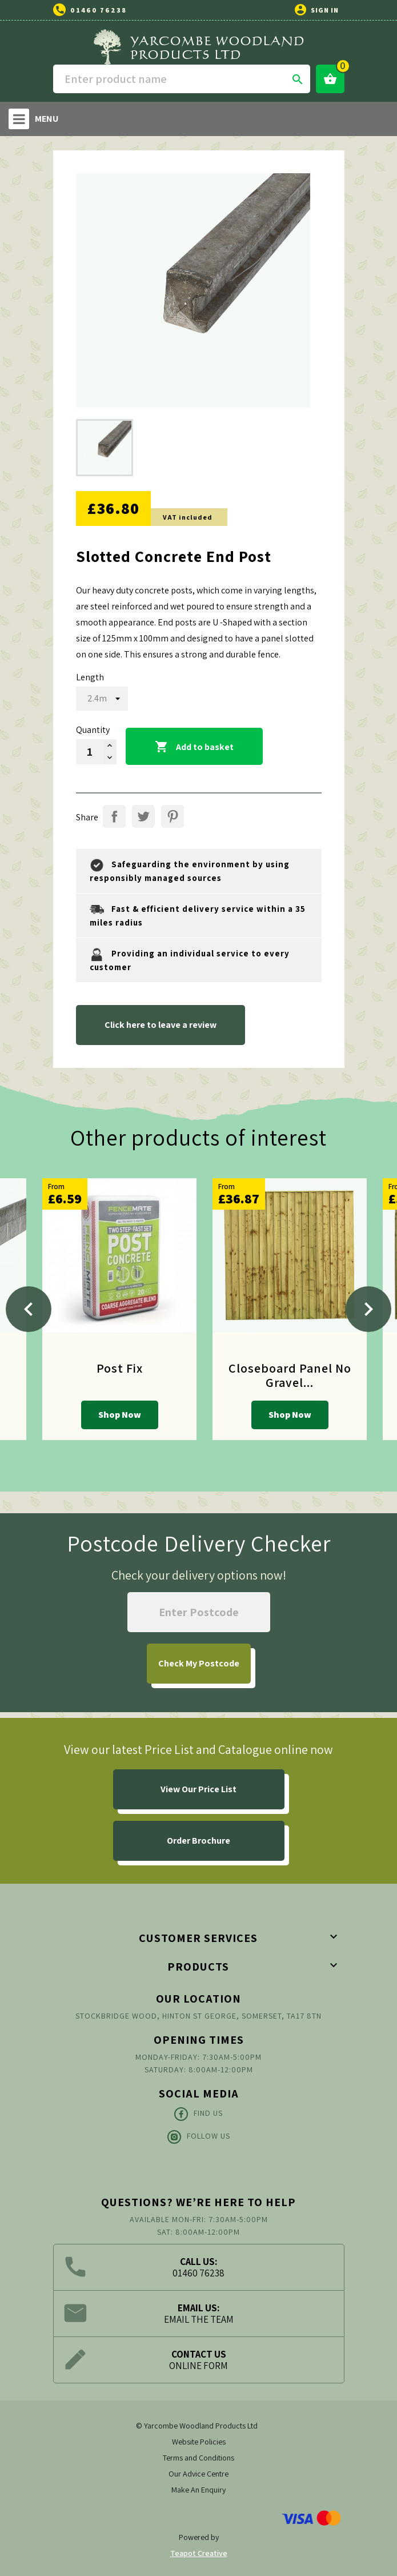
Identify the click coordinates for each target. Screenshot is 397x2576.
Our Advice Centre (198, 2474)
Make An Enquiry (198, 2490)
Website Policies (199, 2442)
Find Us (198, 2114)
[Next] (368, 1309)
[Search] (181, 79)
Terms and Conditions (198, 2458)
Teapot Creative (198, 2553)
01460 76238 (98, 10)
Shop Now (119, 1415)
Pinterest (172, 816)
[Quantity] (89, 751)
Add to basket (194, 747)
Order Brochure (198, 1841)
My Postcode (198, 1663)
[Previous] (28, 1309)
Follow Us (198, 2137)
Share (114, 816)
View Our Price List (198, 1789)
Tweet (143, 816)
